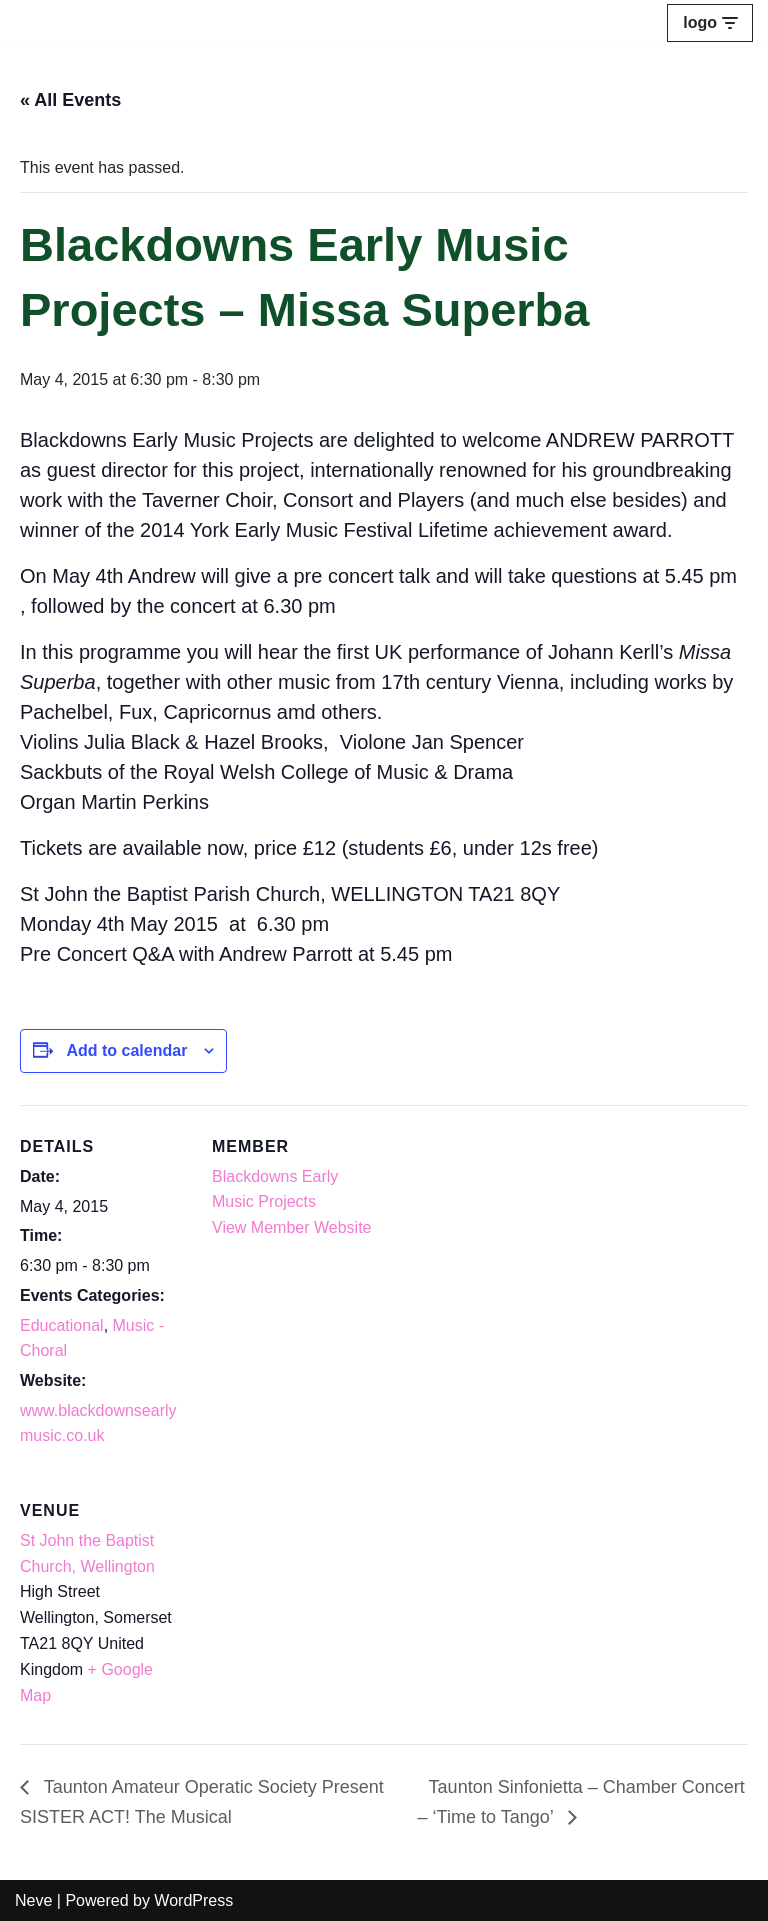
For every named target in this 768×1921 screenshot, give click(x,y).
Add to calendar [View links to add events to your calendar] (126, 1050)
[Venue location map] (317, 1606)
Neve (33, 1900)
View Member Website (291, 1227)
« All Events (70, 100)
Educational (62, 1325)
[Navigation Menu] (710, 23)
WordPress (193, 1900)
